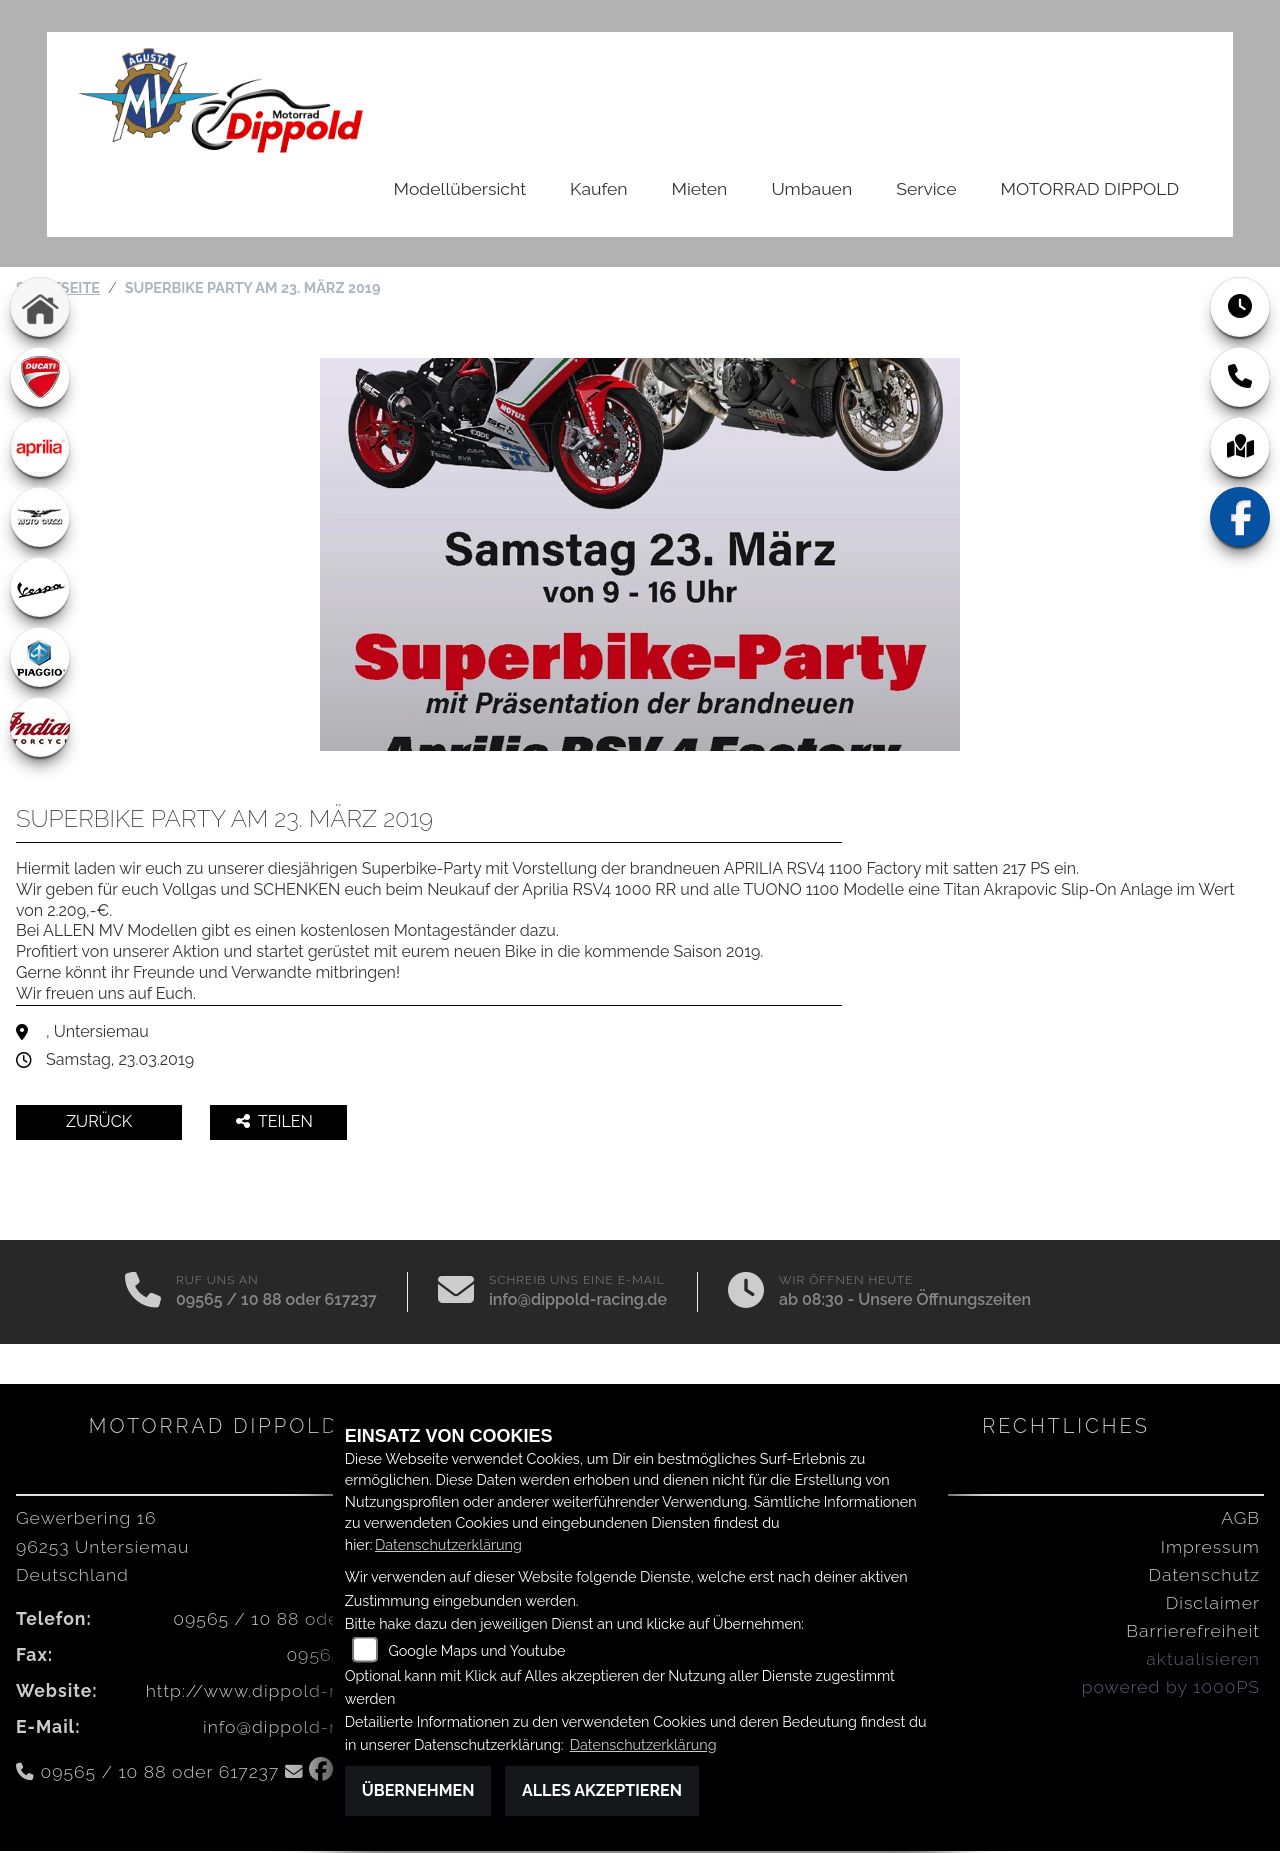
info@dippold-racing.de (578, 1301)
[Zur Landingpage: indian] (40, 729)
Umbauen (811, 188)
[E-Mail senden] (456, 1294)
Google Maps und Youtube (476, 1650)
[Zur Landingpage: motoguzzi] (40, 519)
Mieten (700, 188)
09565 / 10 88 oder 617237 (276, 1301)
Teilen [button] (276, 1123)
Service (926, 188)
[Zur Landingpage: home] (40, 309)
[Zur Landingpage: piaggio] (40, 659)
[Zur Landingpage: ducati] (40, 379)
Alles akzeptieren (602, 1790)
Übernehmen (418, 1790)
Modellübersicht (460, 188)
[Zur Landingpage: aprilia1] (40, 449)
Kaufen (598, 188)
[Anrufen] (143, 1294)
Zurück (99, 1123)
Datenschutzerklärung (448, 1544)
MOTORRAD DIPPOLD (1090, 188)
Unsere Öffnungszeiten (944, 1301)
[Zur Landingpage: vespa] (40, 589)
